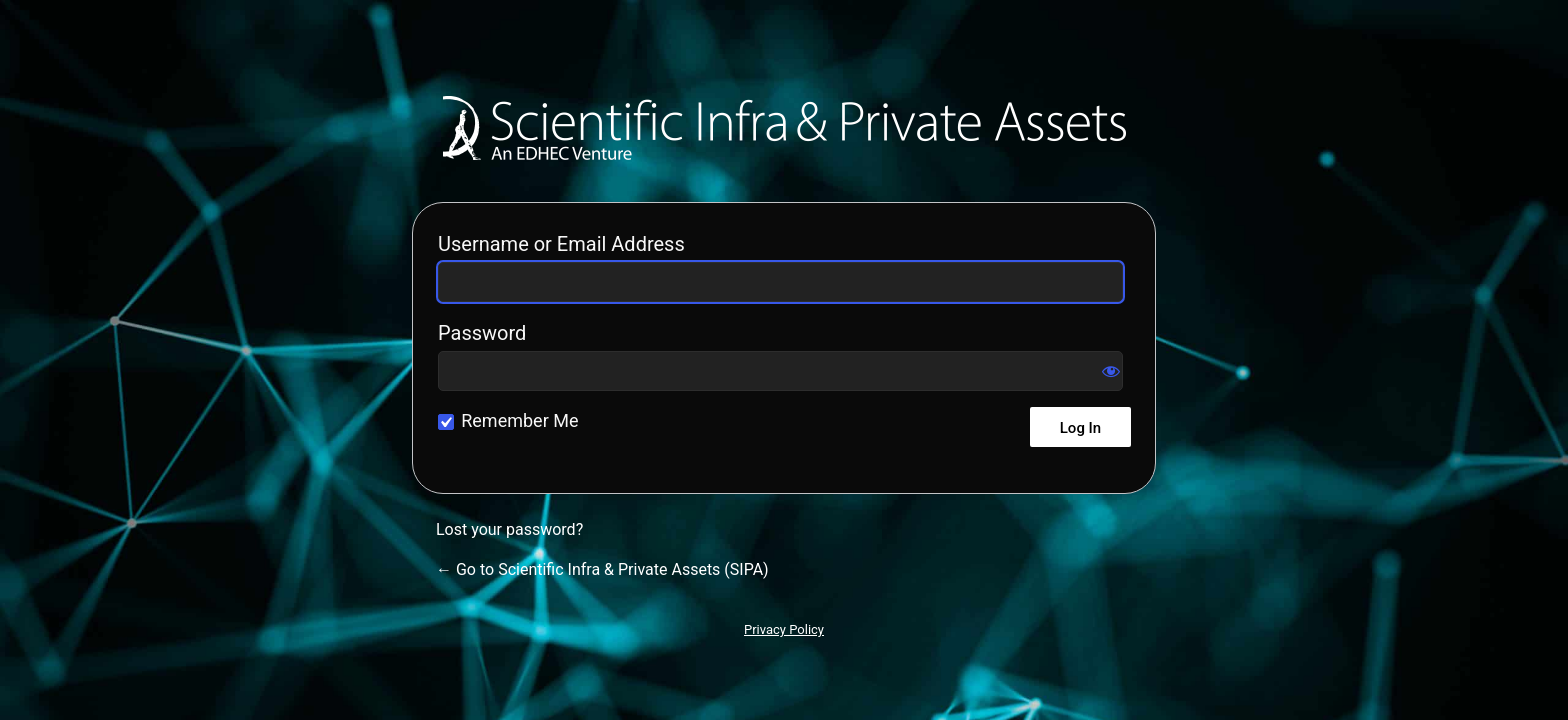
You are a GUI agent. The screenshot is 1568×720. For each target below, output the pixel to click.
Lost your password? (509, 529)
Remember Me (519, 420)
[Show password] (1111, 371)
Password (482, 333)
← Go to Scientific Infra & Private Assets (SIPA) (602, 569)
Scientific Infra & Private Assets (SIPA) (784, 128)
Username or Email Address (561, 244)
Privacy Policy (784, 629)
